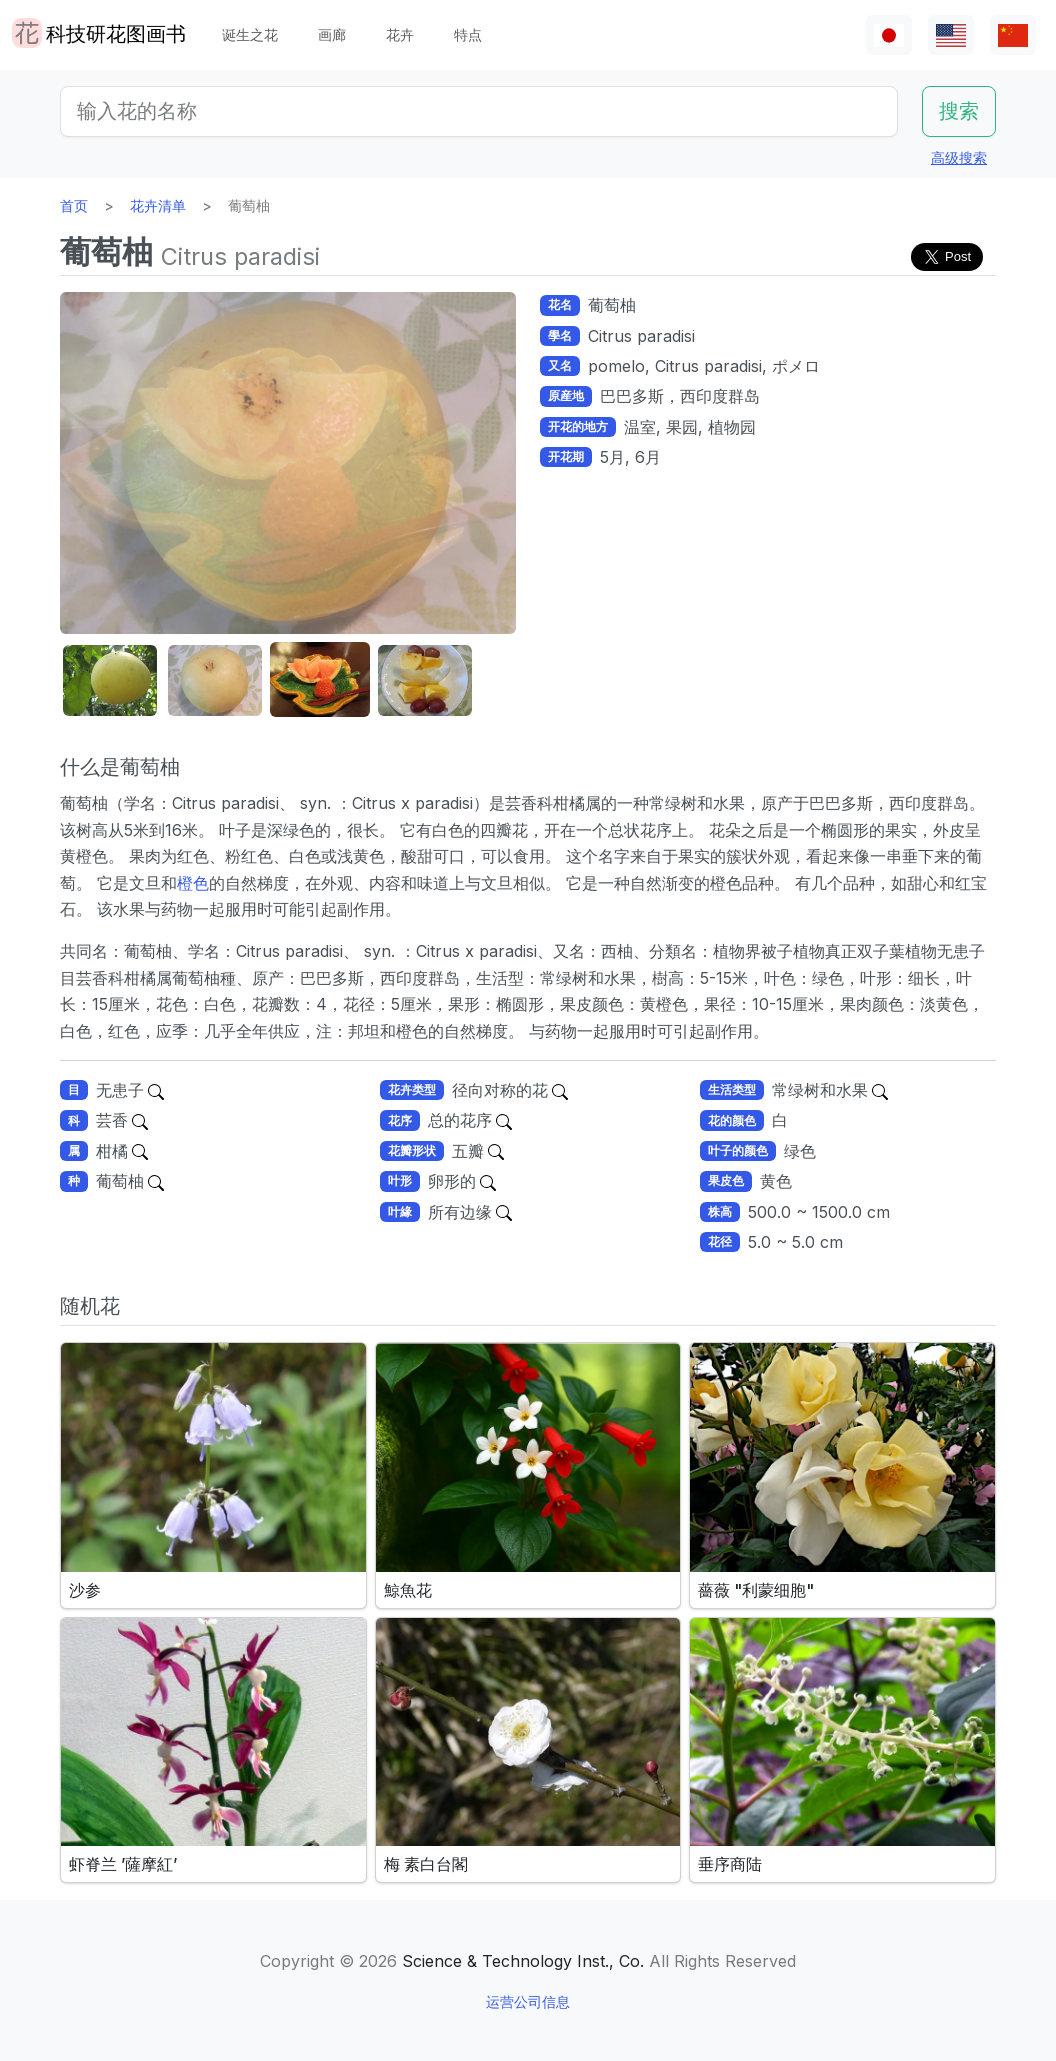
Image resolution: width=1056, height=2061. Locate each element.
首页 (74, 205)
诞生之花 (250, 34)
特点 (468, 34)
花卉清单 (158, 205)
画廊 (332, 34)
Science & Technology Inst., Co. (523, 1961)
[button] (110, 680)
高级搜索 (959, 157)
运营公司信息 (528, 2001)
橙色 (193, 883)
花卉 (400, 34)
